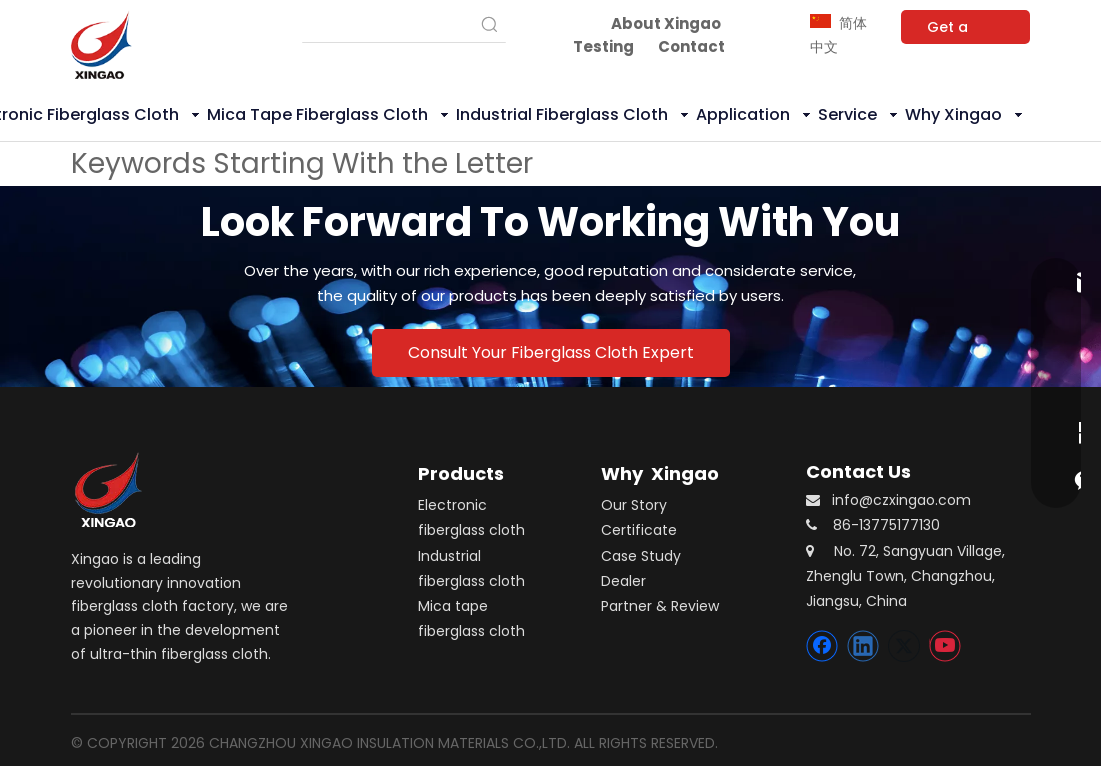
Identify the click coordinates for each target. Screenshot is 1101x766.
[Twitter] (904, 646)
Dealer (623, 581)
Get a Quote (950, 30)
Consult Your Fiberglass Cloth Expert (551, 352)
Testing (603, 46)
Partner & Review (660, 606)
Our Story (634, 505)
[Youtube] (945, 646)
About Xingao (666, 23)
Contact (691, 46)
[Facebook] (822, 646)
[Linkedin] (863, 646)
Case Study (641, 556)
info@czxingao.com (901, 500)
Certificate (639, 530)
